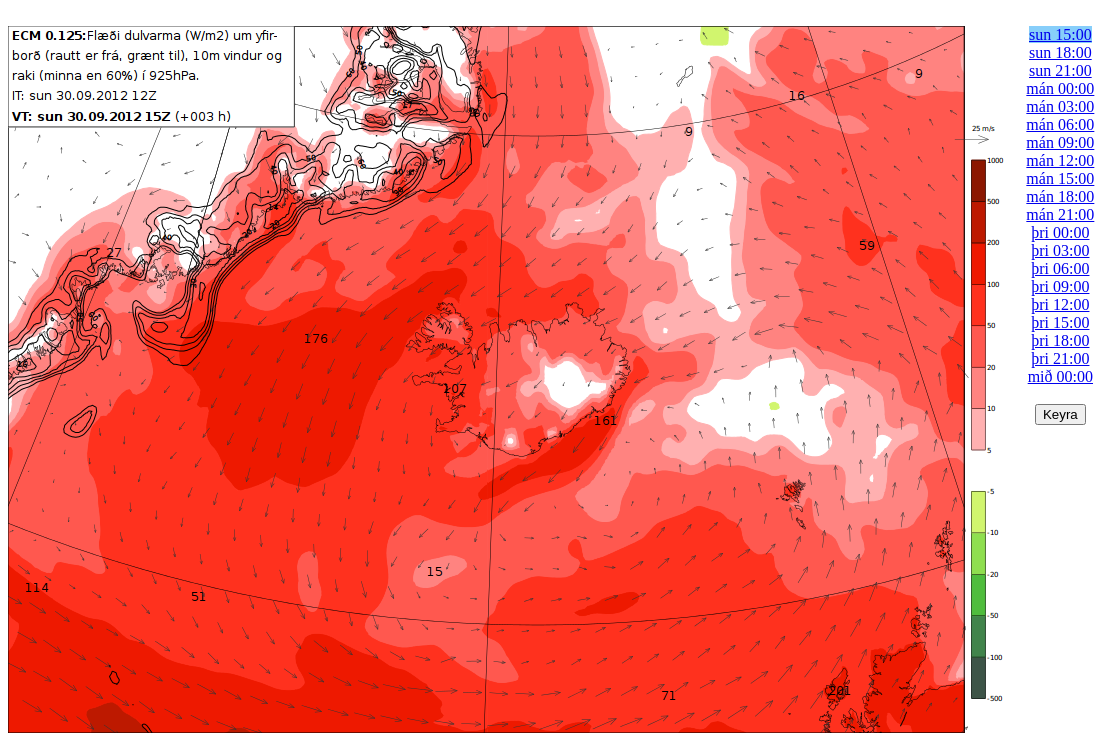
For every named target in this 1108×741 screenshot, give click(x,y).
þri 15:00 (1060, 322)
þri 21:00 (1060, 358)
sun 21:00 (1060, 70)
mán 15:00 (1060, 178)
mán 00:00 (1060, 88)
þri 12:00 (1060, 304)
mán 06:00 (1060, 124)
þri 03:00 (1060, 250)
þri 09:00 (1060, 286)
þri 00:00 (1060, 232)
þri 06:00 (1060, 268)
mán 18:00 (1060, 196)
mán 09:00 (1060, 142)
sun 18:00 (1060, 52)
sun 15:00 (1060, 34)
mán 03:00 (1060, 106)
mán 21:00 (1060, 214)
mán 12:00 (1060, 160)
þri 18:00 (1060, 340)
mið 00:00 (1060, 376)
